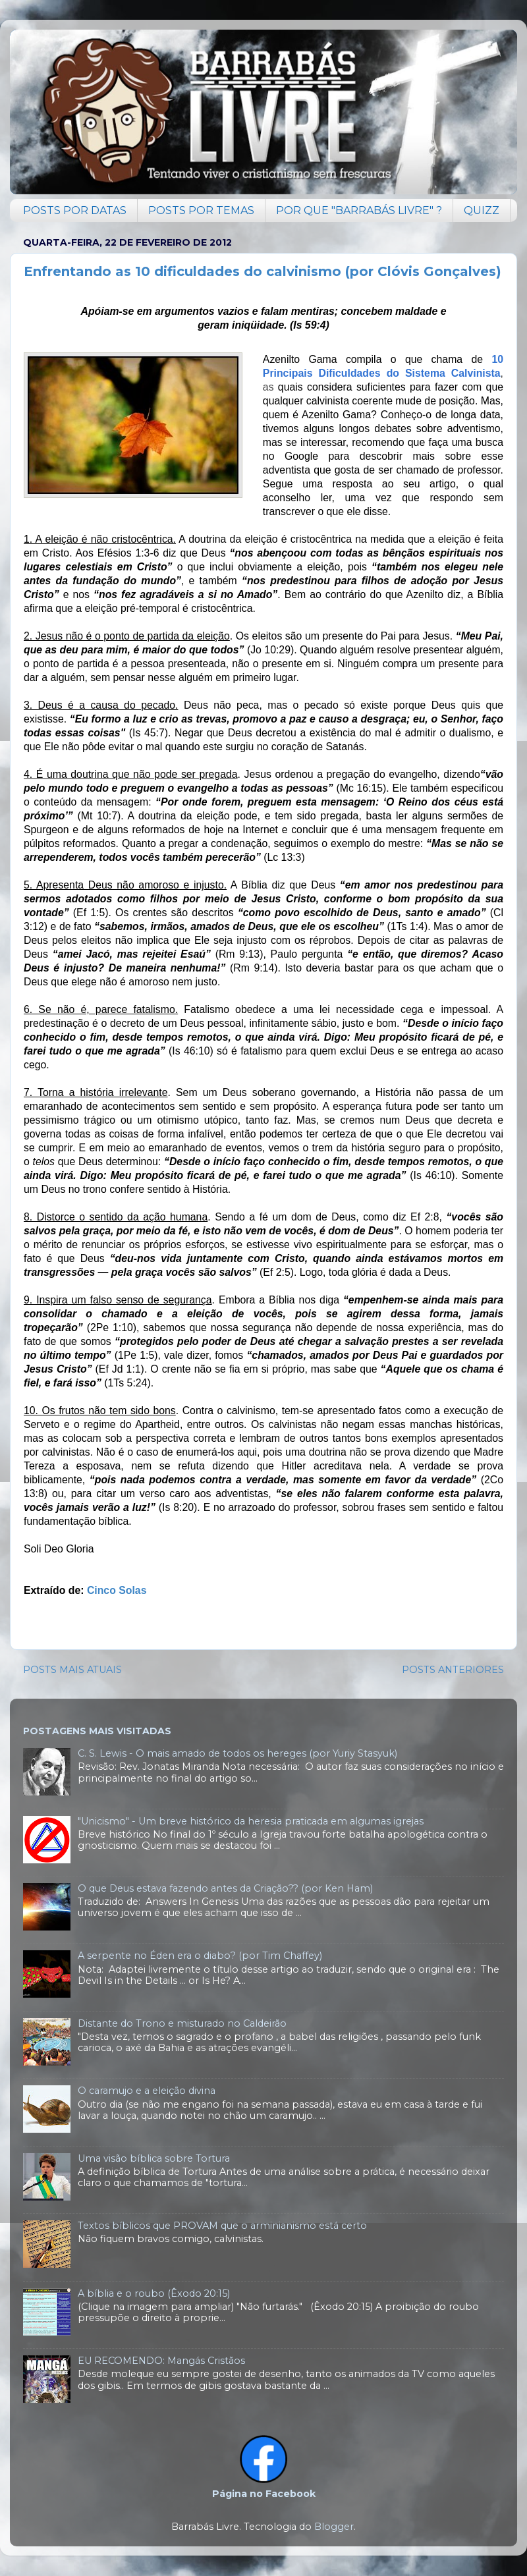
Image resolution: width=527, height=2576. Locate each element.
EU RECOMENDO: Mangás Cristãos (161, 2361)
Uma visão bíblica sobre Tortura (154, 2158)
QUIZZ (481, 210)
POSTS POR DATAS (74, 210)
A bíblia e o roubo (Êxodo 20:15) (154, 2293)
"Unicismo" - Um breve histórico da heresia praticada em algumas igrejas (251, 1821)
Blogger (334, 2527)
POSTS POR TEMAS (201, 210)
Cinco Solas (117, 1590)
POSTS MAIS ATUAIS (72, 1670)
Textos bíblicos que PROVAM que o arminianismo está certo (222, 2226)
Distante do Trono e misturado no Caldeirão (182, 2023)
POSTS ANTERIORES (453, 1670)
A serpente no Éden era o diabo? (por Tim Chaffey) (200, 1955)
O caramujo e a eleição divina (146, 2090)
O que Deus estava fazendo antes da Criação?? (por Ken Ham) (225, 1888)
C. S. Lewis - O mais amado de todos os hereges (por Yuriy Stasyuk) (237, 1753)
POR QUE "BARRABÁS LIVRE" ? (359, 210)
